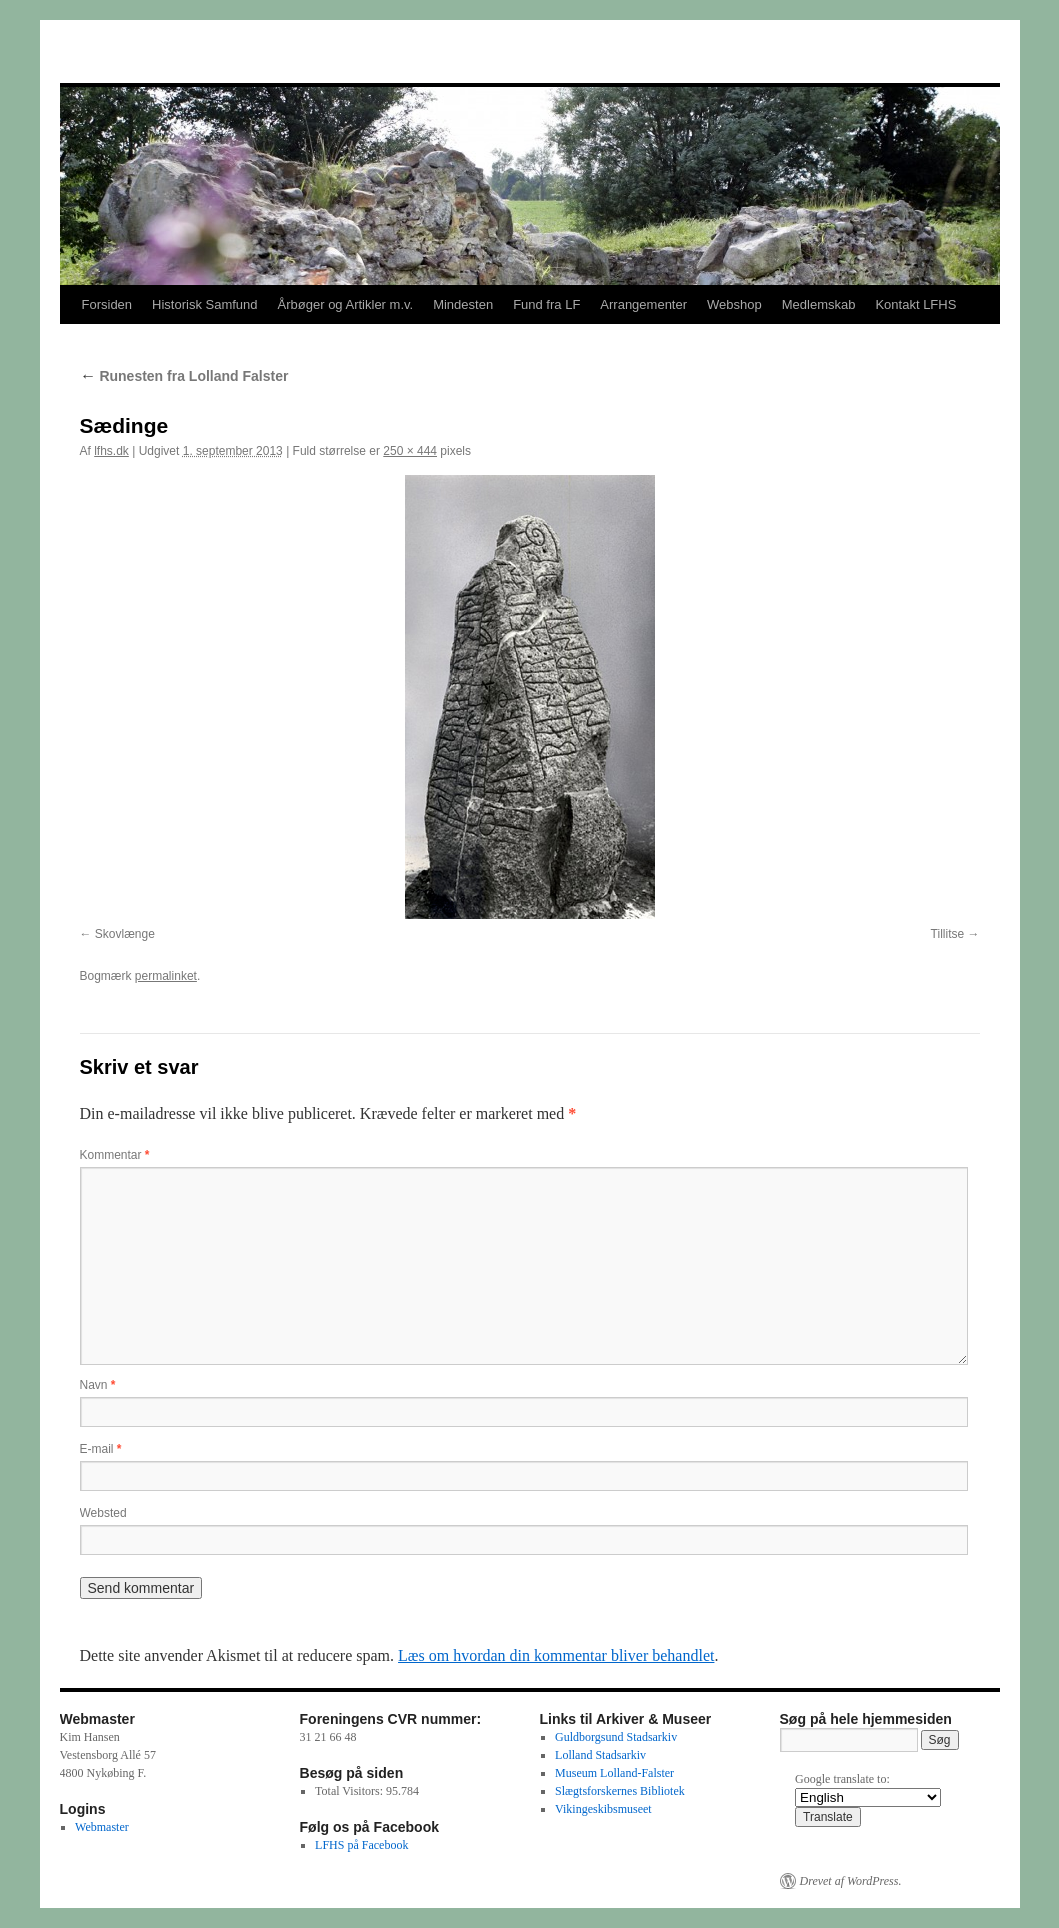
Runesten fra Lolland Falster (184, 376)
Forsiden (107, 304)
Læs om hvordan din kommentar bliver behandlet (556, 1655)
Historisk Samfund (204, 304)
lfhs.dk (111, 451)
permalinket (166, 976)
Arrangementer (643, 304)
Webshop (734, 304)
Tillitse (948, 934)
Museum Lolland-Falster (614, 1773)
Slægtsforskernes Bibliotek (620, 1791)
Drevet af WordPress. (851, 1881)
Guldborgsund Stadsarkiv (616, 1737)
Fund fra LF (546, 304)
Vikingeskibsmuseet (603, 1809)
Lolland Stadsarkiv (600, 1755)
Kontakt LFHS (915, 304)
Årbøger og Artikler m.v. (346, 304)
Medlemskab (819, 304)
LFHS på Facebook (361, 1845)
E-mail (101, 1449)
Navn (98, 1385)
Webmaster (102, 1827)
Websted (103, 1513)
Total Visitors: (350, 1791)
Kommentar (115, 1155)
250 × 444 (410, 451)
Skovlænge (125, 934)
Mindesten (463, 304)
